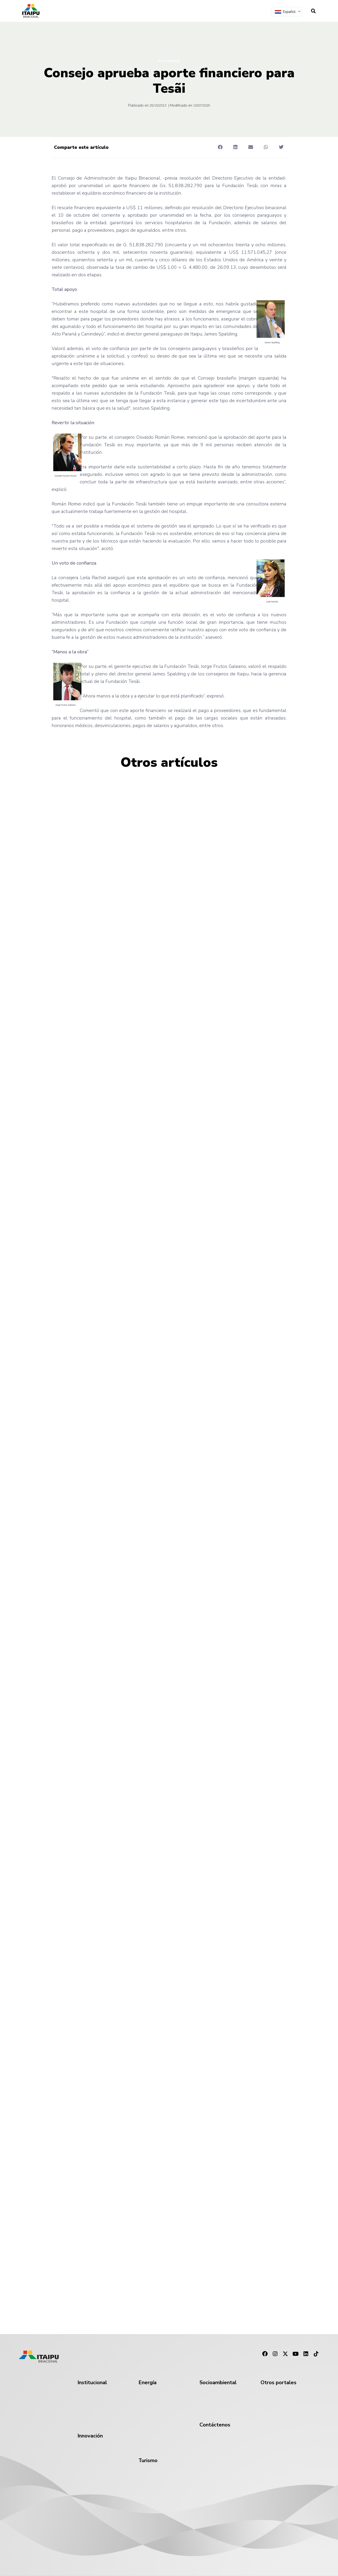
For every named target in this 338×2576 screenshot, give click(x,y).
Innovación (90, 2435)
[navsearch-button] (313, 11)
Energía (147, 2382)
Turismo (147, 2460)
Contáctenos (215, 2424)
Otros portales (278, 2382)
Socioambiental (218, 2382)
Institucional (169, 60)
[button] (220, 147)
